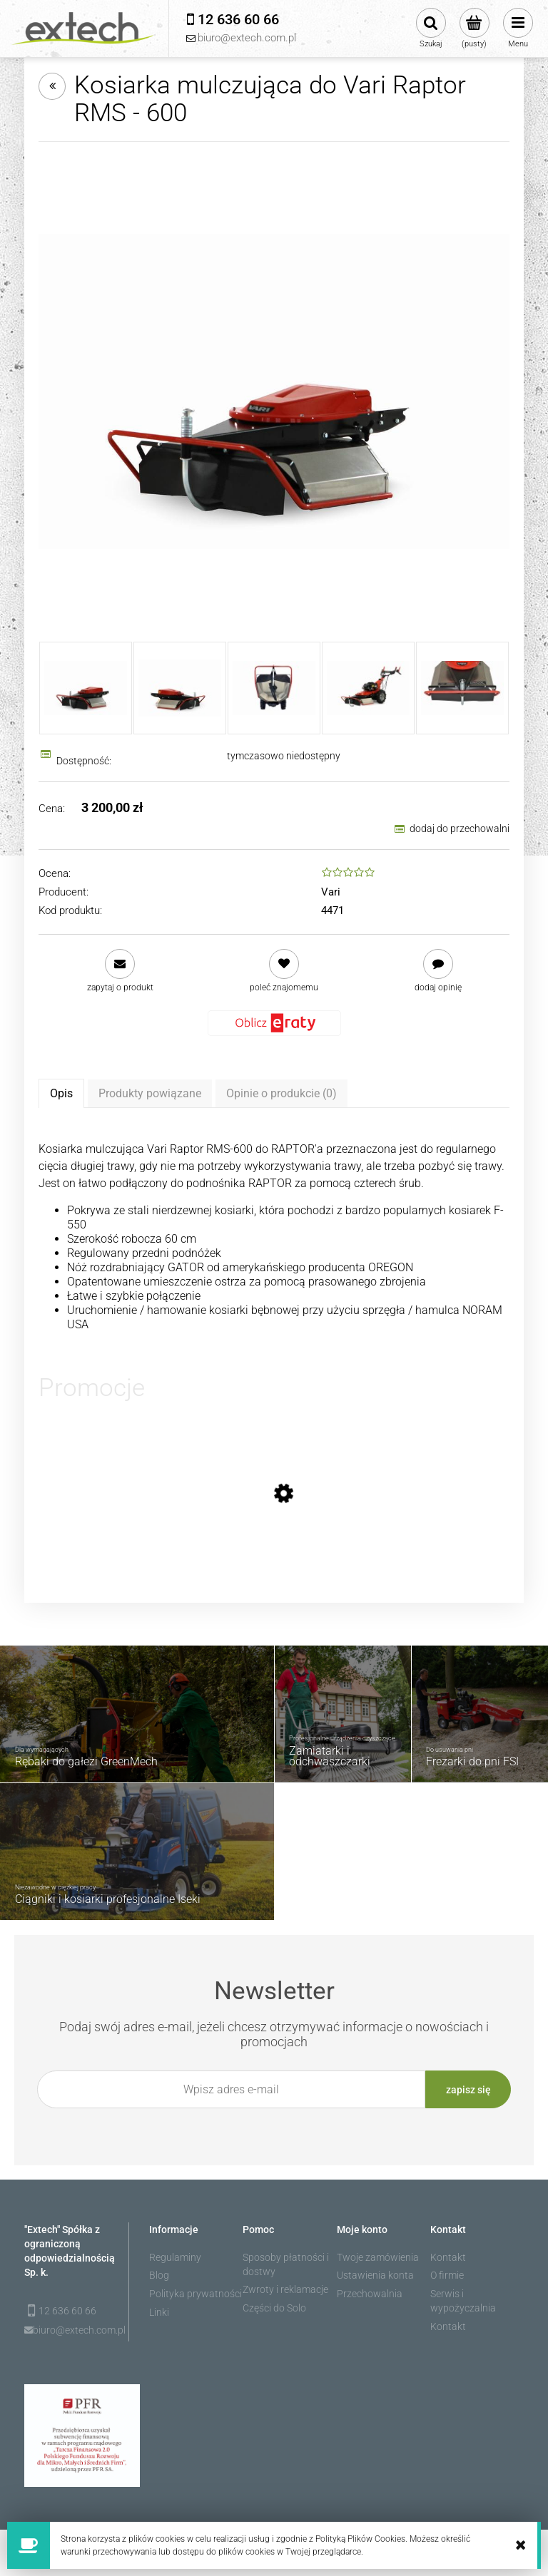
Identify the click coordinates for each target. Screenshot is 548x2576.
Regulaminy (175, 2257)
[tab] (61, 1093)
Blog (159, 2275)
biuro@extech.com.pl (71, 2330)
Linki (159, 2312)
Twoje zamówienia (378, 2257)
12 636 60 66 (67, 2310)
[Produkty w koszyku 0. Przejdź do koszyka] (474, 28)
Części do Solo (274, 2308)
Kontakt (448, 2257)
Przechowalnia (369, 2293)
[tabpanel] (274, 1236)
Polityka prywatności (195, 2293)
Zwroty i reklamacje (285, 2289)
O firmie (447, 2275)
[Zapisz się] (468, 2089)
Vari (330, 892)
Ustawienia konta (375, 2275)
